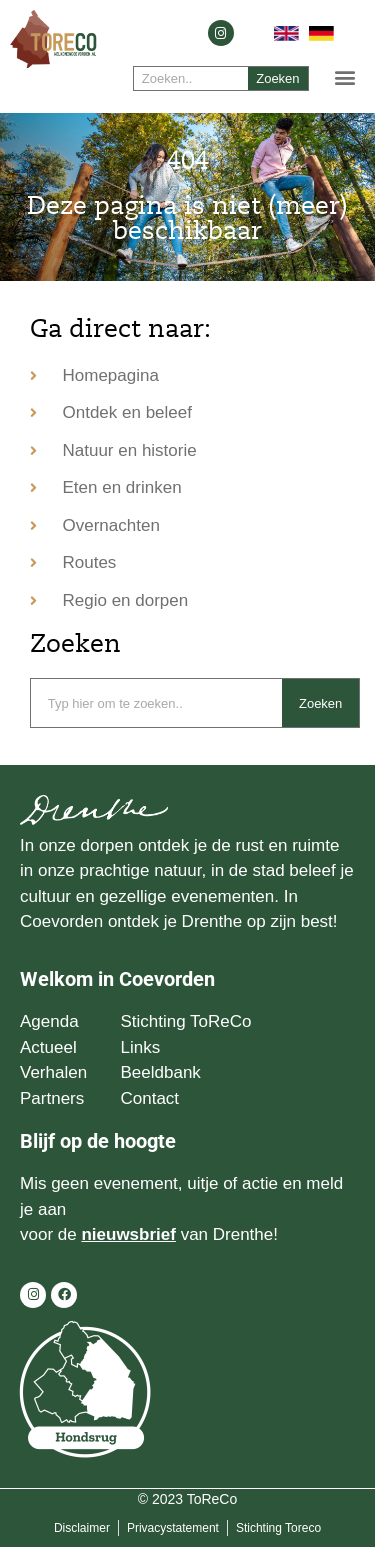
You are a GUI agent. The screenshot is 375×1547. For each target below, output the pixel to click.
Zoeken (277, 78)
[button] (345, 76)
